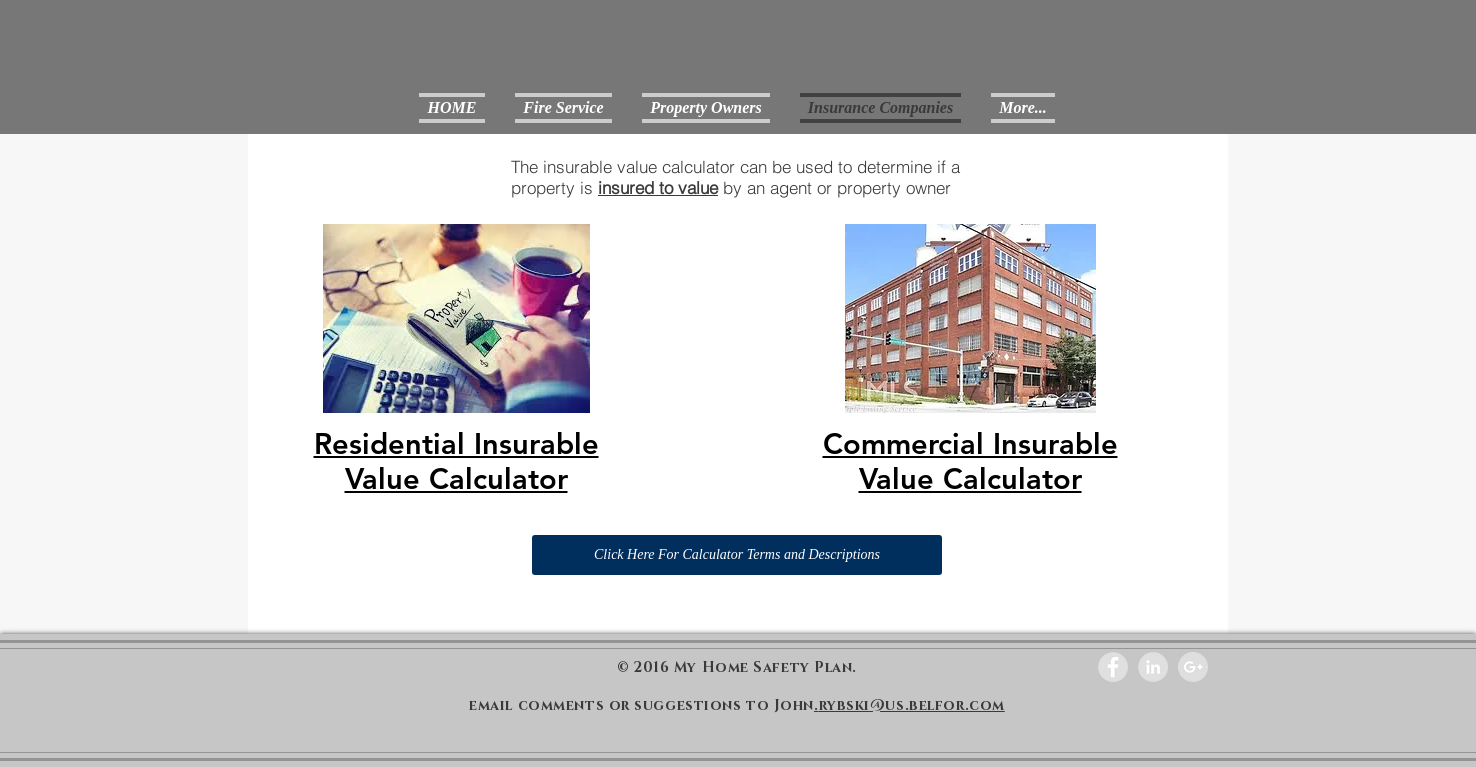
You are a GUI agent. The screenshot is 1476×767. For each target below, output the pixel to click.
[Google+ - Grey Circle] (1193, 667)
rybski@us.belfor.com (912, 705)
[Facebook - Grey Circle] (1113, 667)
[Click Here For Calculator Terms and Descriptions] (737, 555)
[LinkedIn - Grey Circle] (1153, 667)
